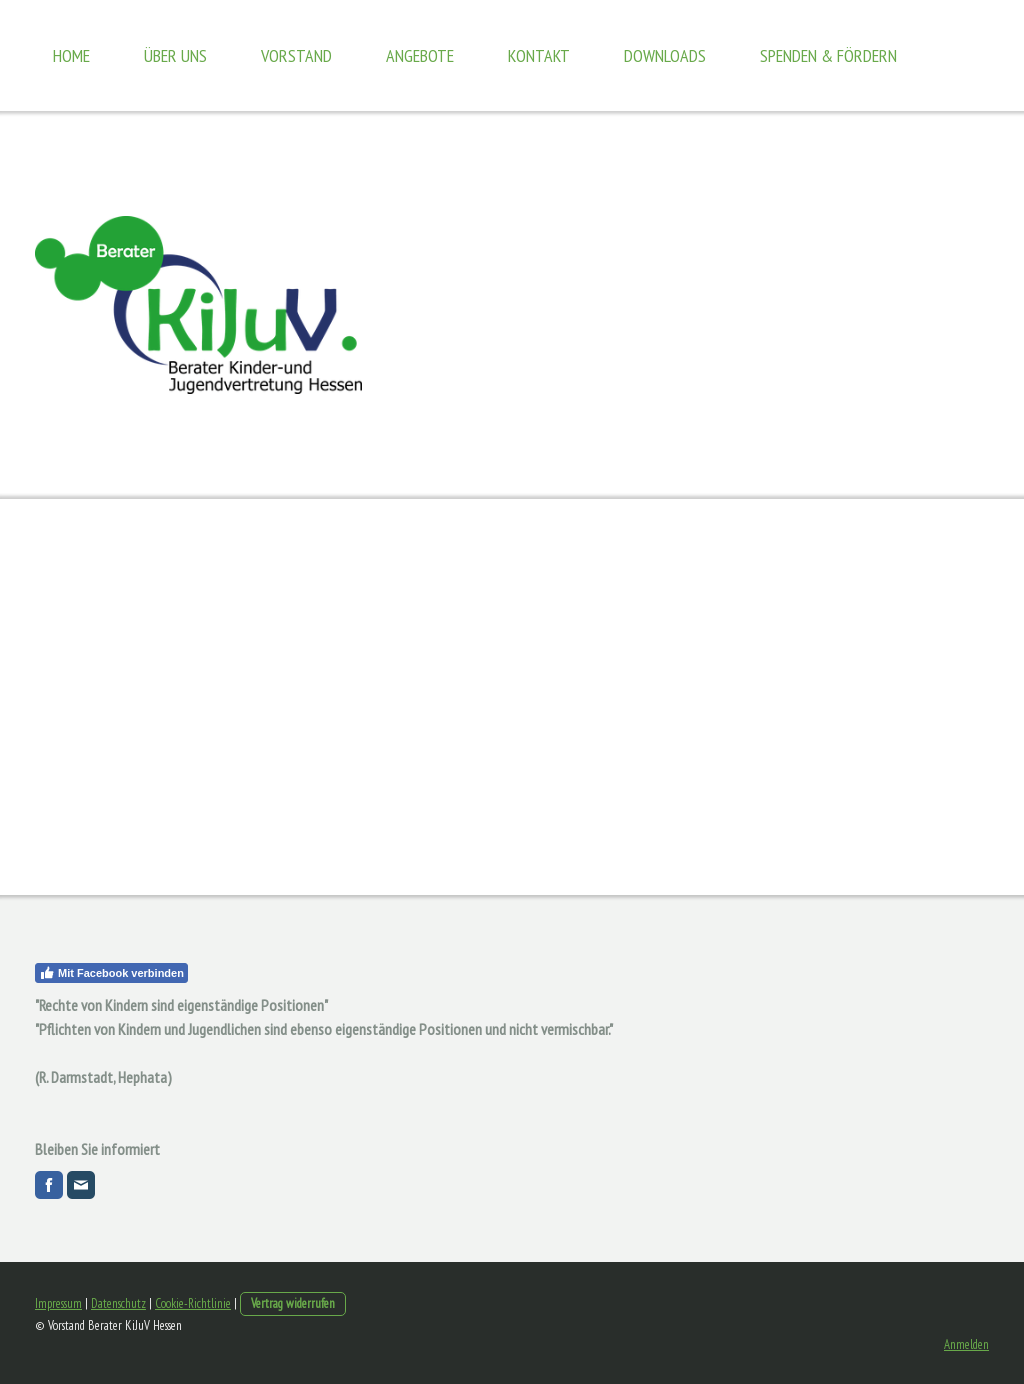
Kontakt (539, 55)
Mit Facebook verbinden (111, 973)
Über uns (175, 55)
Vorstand (296, 55)
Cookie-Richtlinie (193, 1303)
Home (71, 55)
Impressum (58, 1303)
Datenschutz (118, 1303)
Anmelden (966, 1344)
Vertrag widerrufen (293, 1303)
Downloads (665, 55)
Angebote (420, 55)
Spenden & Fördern (828, 55)
